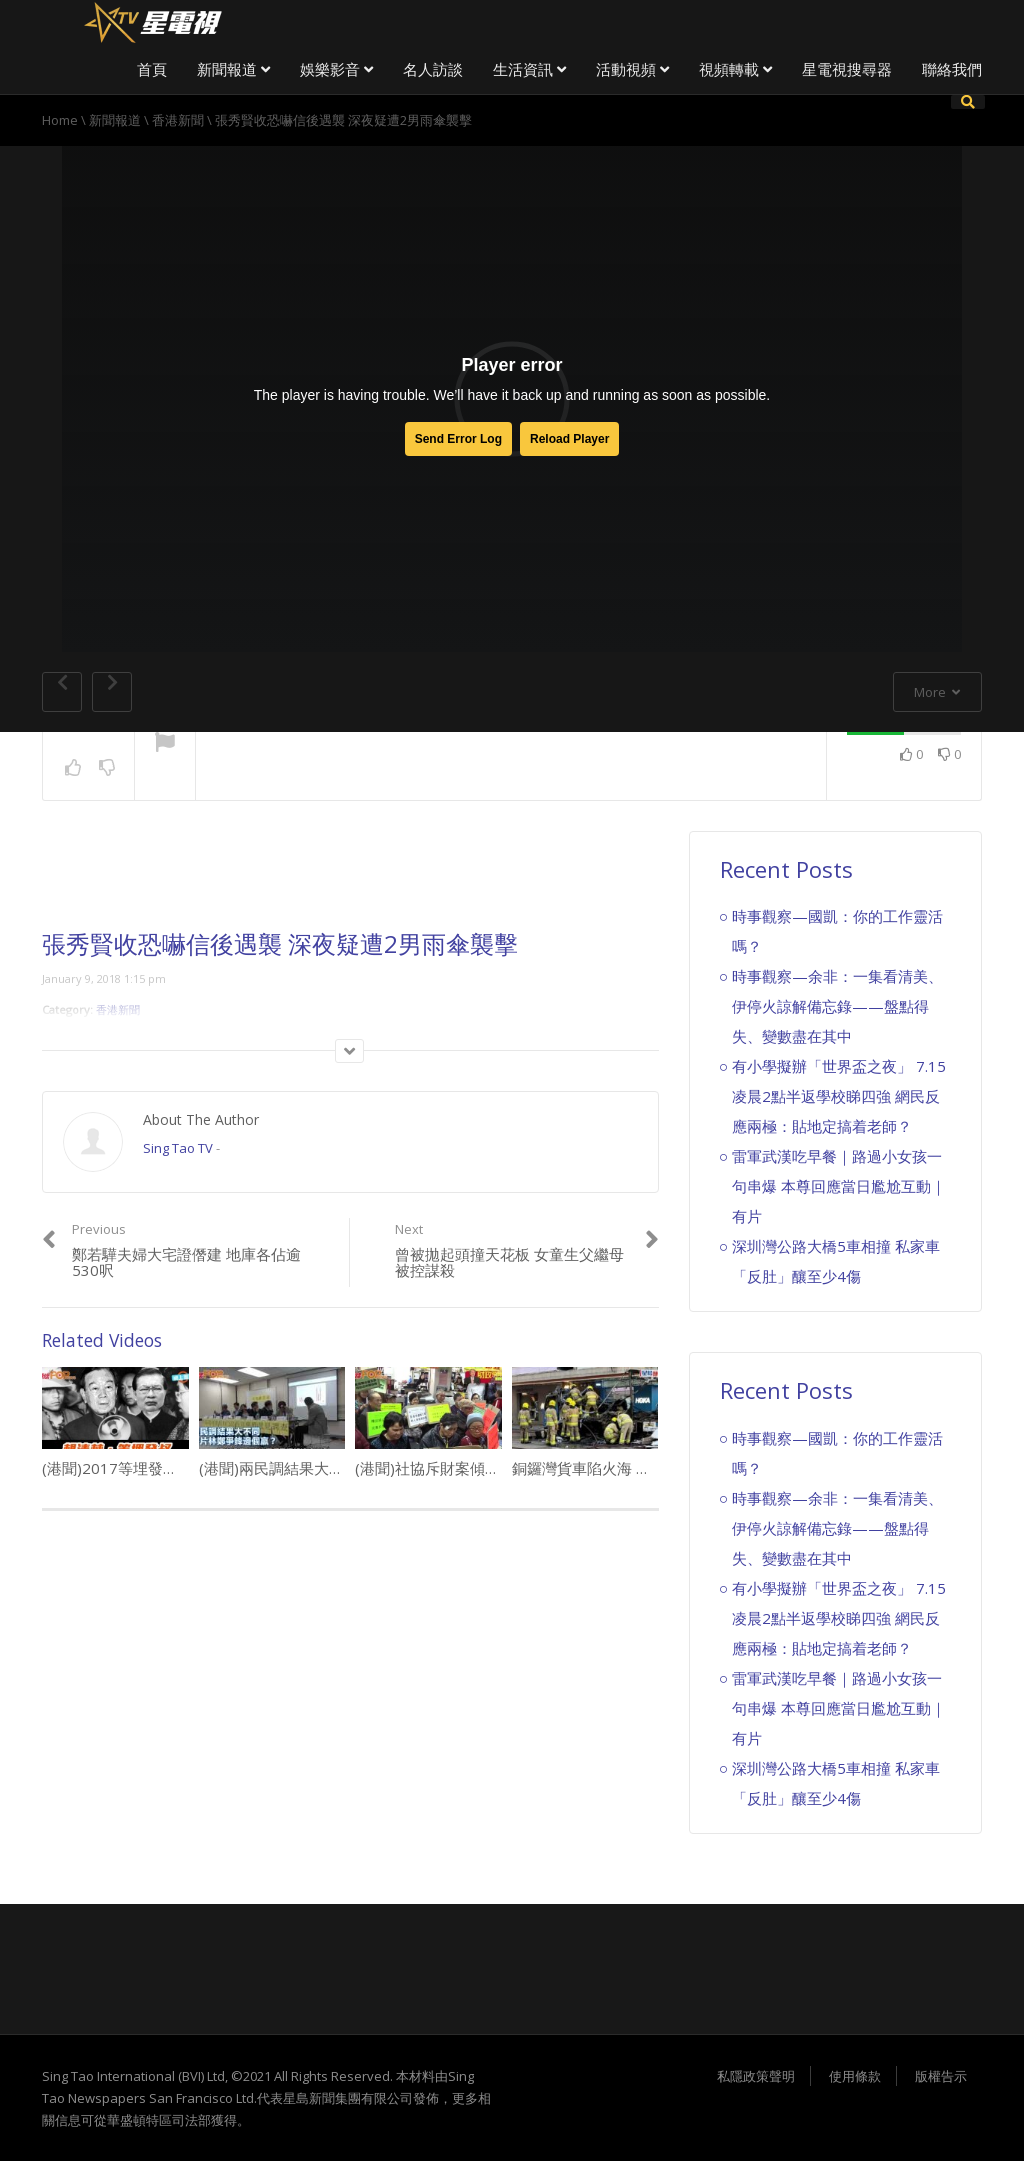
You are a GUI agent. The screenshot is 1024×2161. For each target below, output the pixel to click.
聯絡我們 (952, 69)
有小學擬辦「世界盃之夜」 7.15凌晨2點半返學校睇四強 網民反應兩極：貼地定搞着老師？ (839, 1096)
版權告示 (941, 2076)
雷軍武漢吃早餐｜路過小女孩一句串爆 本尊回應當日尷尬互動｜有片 (839, 1186)
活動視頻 (632, 69)
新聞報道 (233, 69)
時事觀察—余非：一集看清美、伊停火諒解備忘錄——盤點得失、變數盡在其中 (837, 1006)
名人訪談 (433, 69)
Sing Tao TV (178, 1148)
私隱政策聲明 (756, 2076)
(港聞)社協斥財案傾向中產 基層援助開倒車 (497, 1468)
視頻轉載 (735, 69)
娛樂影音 (336, 69)
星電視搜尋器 (847, 69)
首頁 (152, 69)
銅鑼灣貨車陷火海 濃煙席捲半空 (619, 1468)
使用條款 (855, 2076)
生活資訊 (529, 69)
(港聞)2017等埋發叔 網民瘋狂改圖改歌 (177, 1468)
